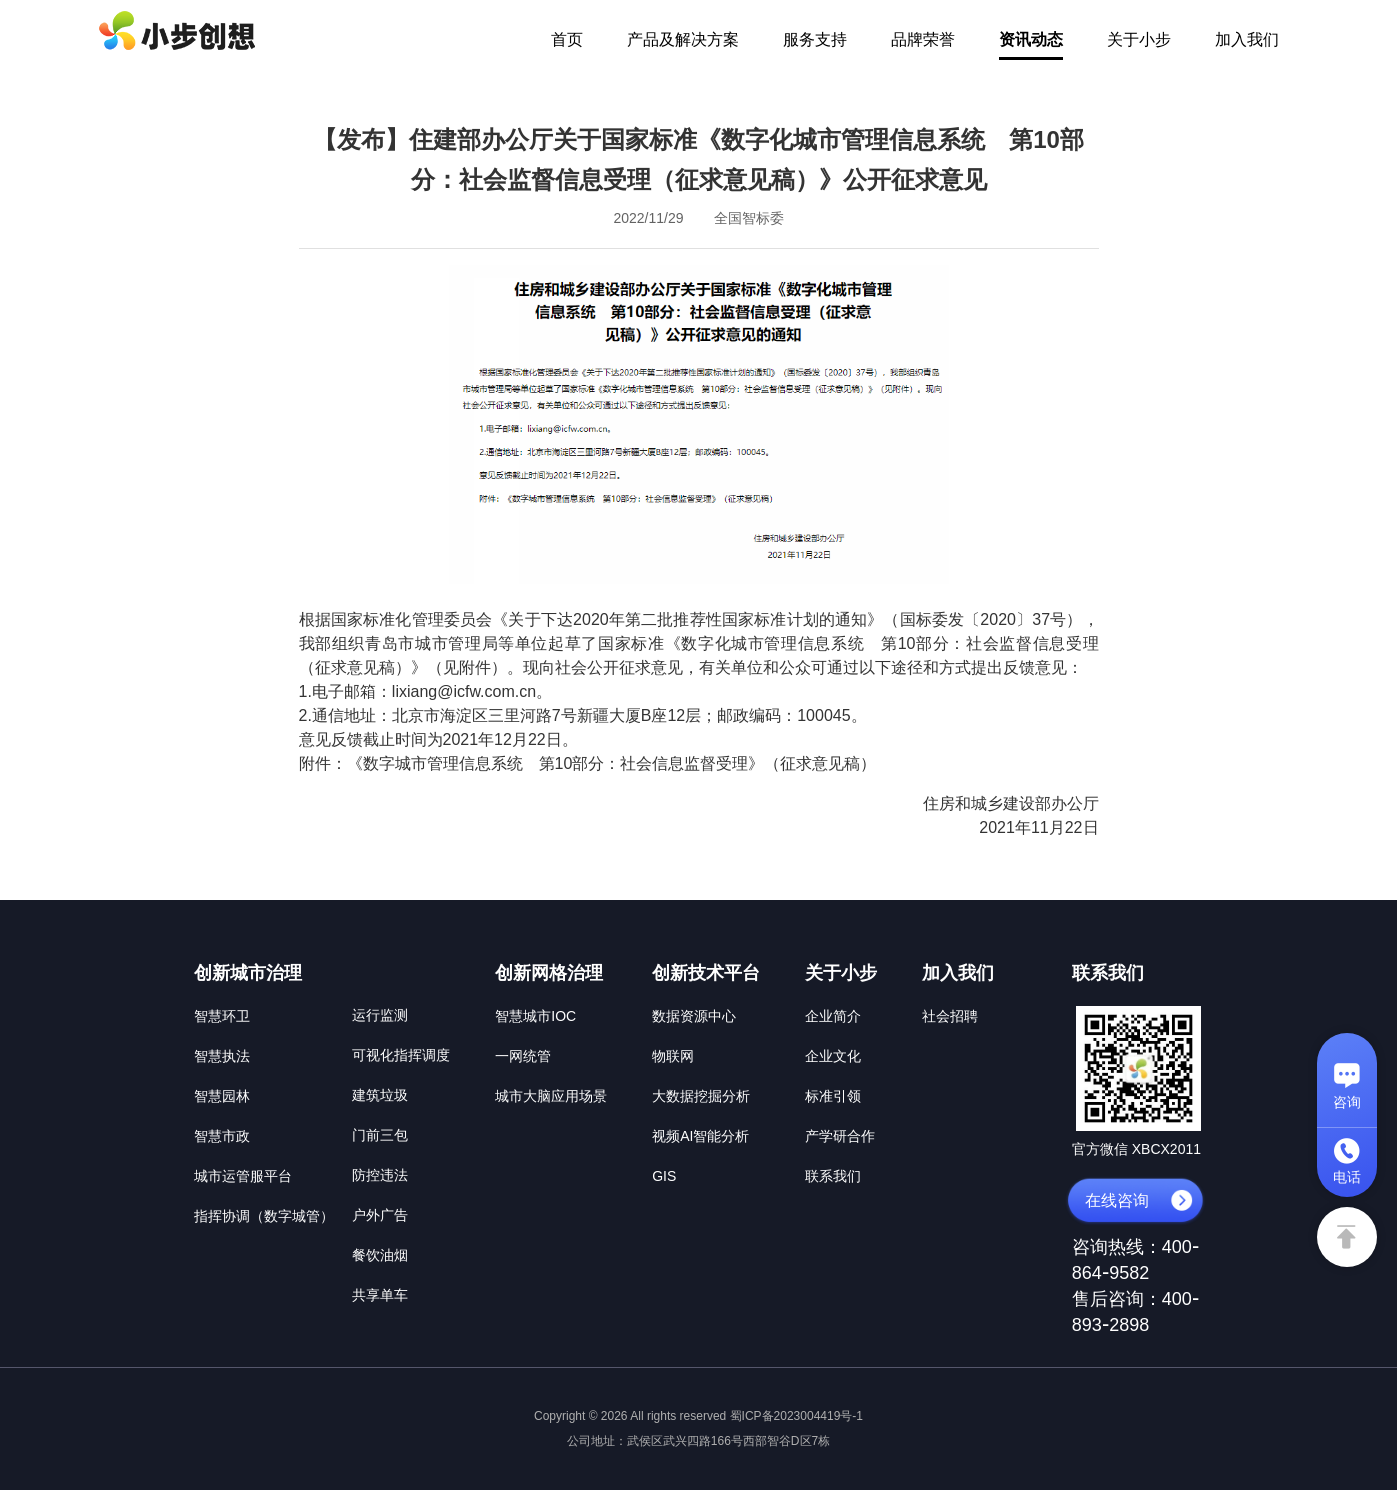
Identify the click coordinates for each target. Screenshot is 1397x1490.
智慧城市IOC (535, 1016)
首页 (567, 39)
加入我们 (1247, 39)
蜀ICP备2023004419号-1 (796, 1416)
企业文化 (833, 1056)
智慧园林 (222, 1096)
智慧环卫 (222, 1016)
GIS (664, 1176)
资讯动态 (1031, 39)
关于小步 (1139, 39)
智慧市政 (222, 1136)
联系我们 (833, 1176)
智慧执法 (222, 1056)
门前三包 (380, 1135)
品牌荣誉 (923, 39)
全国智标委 (749, 218)
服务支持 (815, 39)
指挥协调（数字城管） (264, 1216)
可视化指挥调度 (401, 1055)
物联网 (673, 1056)
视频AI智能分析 (700, 1136)
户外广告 (380, 1215)
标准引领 (833, 1096)
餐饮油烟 (380, 1255)
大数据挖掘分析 (701, 1096)
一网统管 (523, 1056)
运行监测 (380, 1015)
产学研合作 (840, 1136)
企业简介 (833, 1016)
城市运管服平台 (243, 1176)
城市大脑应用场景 (551, 1096)
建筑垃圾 (380, 1095)
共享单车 (380, 1295)
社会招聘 (950, 1016)
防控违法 (380, 1175)
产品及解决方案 (683, 39)
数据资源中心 (694, 1016)
